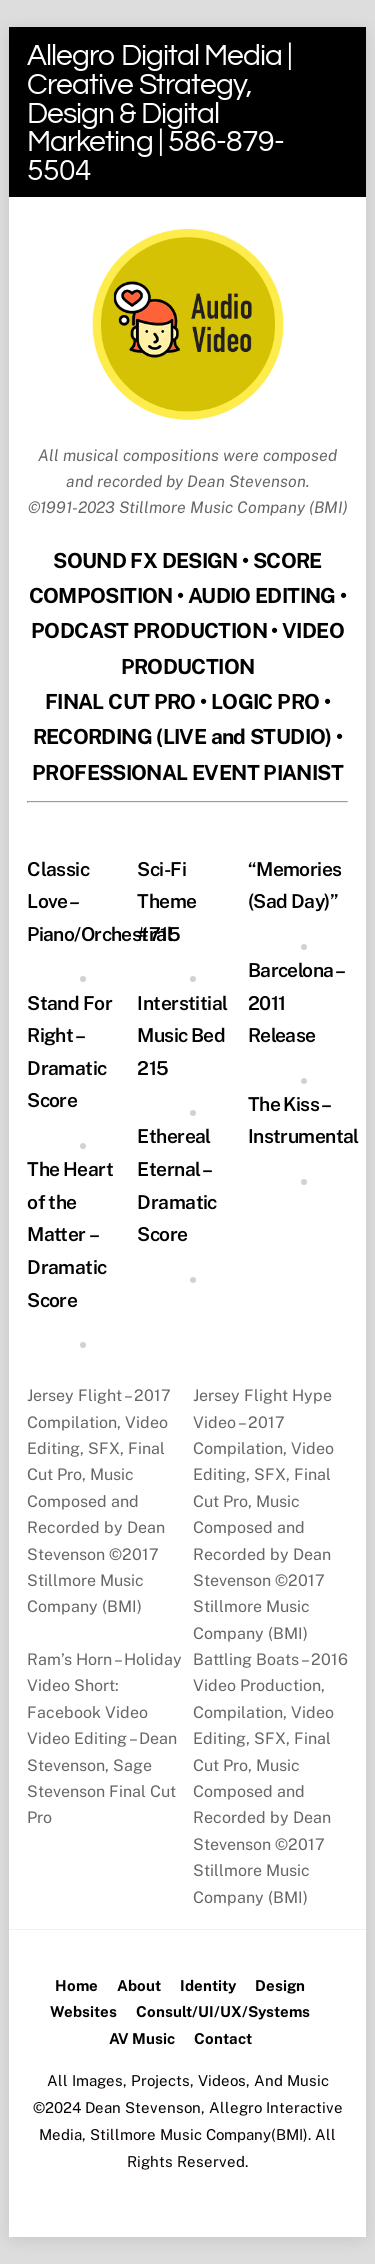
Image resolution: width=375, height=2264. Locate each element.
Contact (223, 2038)
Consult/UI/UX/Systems (223, 2011)
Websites (83, 2011)
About (139, 1985)
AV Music (142, 2038)
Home (76, 1985)
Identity (208, 1985)
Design (280, 1985)
